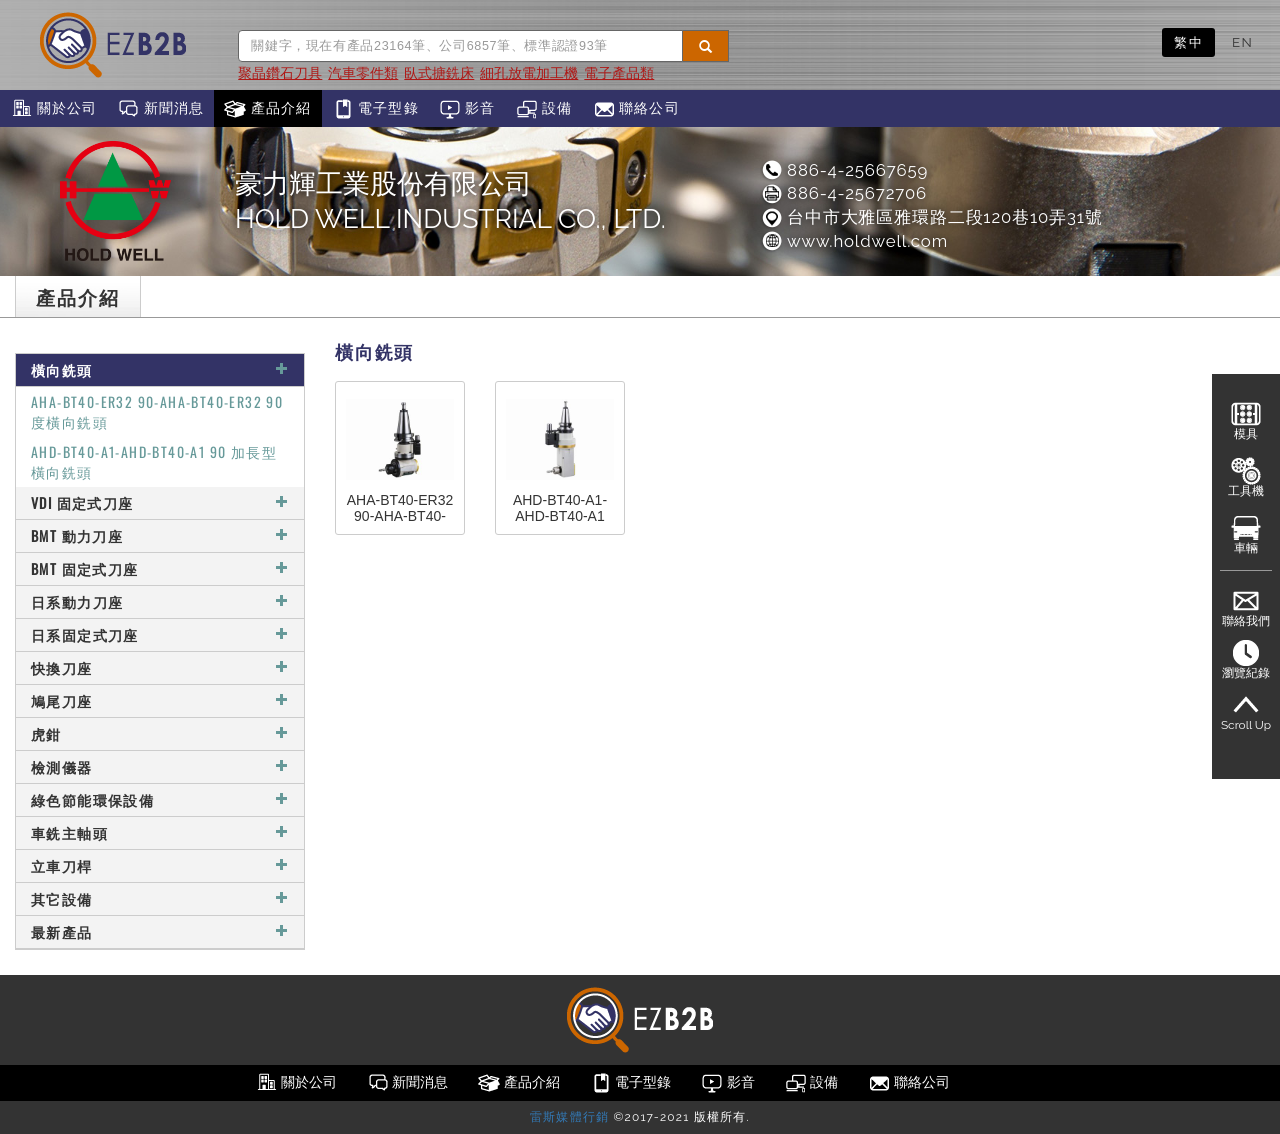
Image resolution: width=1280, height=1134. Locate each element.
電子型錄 (375, 109)
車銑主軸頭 (160, 832)
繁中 (1188, 42)
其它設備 (160, 898)
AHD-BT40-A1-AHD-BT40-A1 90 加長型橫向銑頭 (154, 461)
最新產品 (160, 931)
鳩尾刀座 (160, 700)
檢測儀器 (160, 766)
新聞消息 (160, 109)
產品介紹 (267, 109)
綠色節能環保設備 (160, 799)
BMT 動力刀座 (160, 535)
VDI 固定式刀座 (160, 502)
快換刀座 (160, 667)
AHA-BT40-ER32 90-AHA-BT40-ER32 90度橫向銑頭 (157, 411)
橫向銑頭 (160, 369)
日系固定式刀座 (160, 634)
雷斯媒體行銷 (569, 1117)
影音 (467, 109)
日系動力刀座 (160, 601)
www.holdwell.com (854, 241)
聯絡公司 (636, 109)
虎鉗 (160, 733)
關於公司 (53, 109)
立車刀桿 (160, 865)
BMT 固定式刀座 (160, 568)
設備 (544, 109)
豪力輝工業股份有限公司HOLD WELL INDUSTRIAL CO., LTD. (450, 201)
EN (1242, 42)
